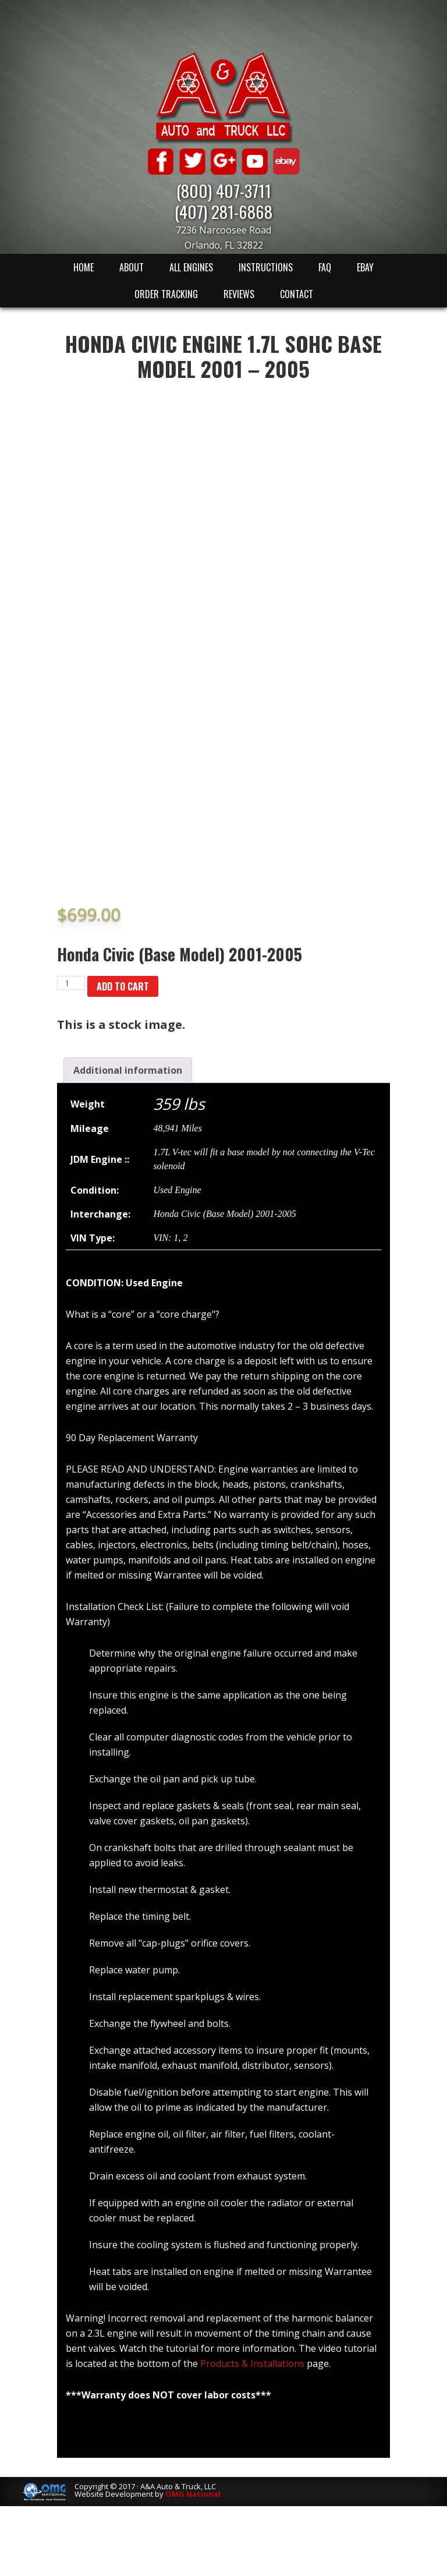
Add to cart (123, 986)
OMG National (193, 2494)
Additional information (127, 1070)
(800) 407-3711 (223, 190)
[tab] (127, 1070)
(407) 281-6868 (223, 211)
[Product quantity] (70, 983)
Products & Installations (252, 2363)
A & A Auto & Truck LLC (223, 97)
